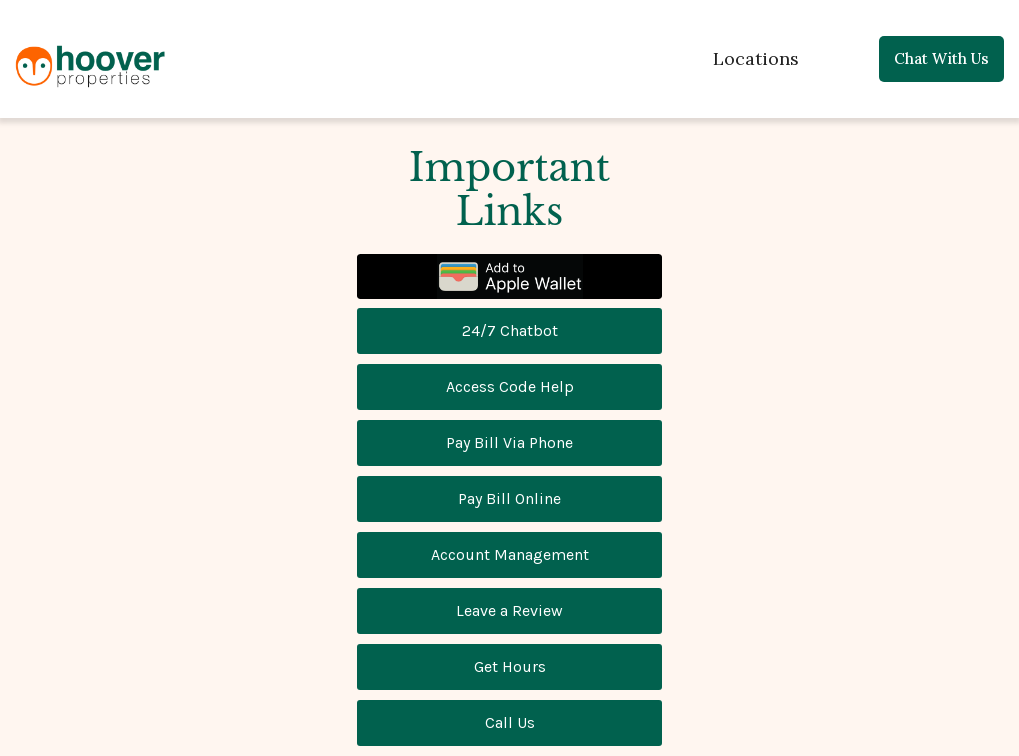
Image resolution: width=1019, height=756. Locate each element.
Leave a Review (509, 610)
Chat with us (941, 58)
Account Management (510, 554)
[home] (90, 62)
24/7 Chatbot (510, 330)
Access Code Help (510, 386)
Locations (756, 58)
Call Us (510, 722)
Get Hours (510, 666)
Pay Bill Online (509, 498)
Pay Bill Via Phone (509, 442)
